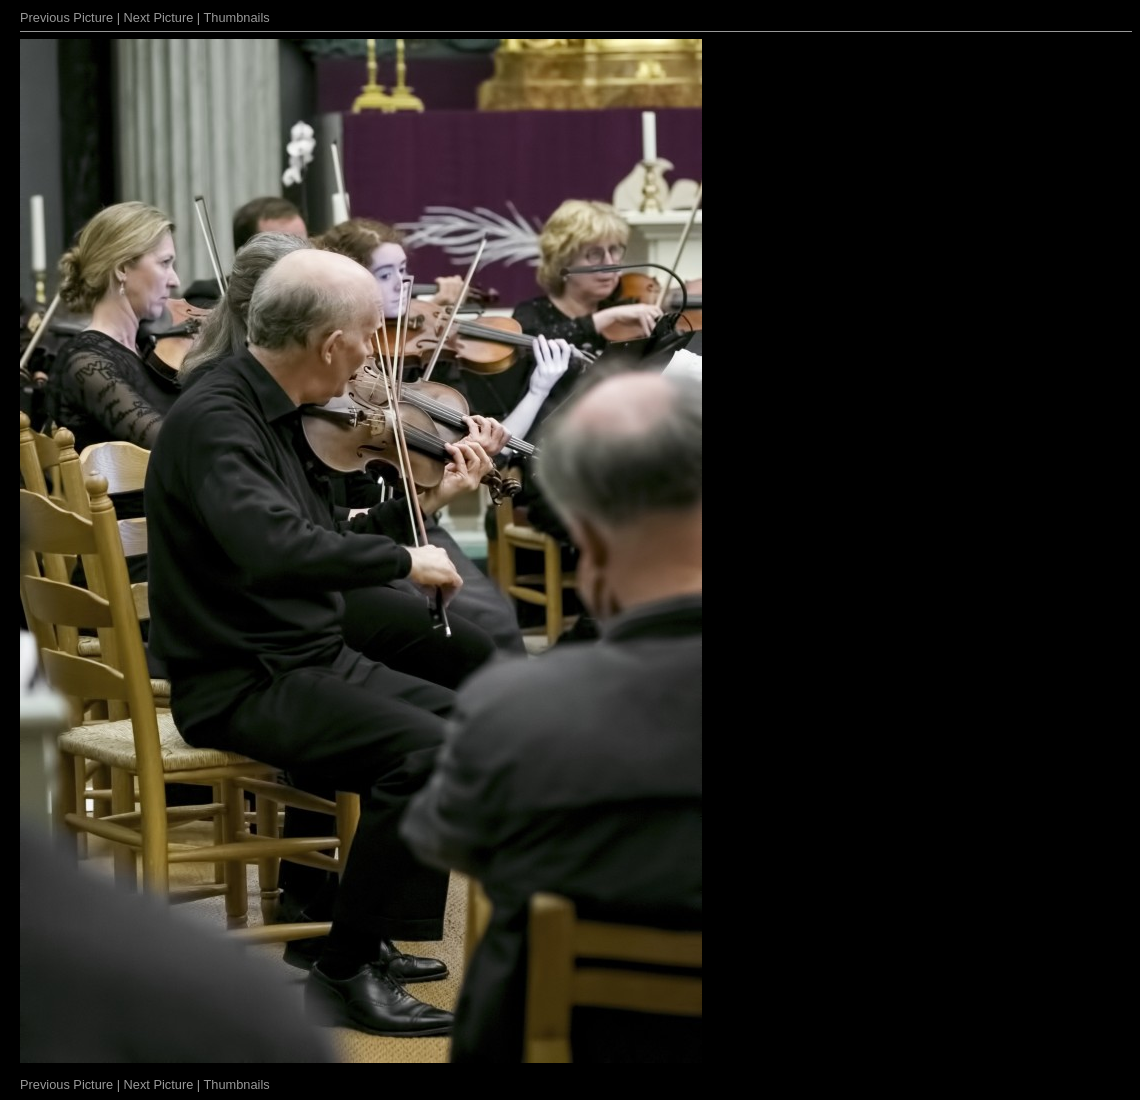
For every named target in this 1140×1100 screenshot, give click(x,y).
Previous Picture (66, 17)
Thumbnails (237, 17)
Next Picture (159, 17)
